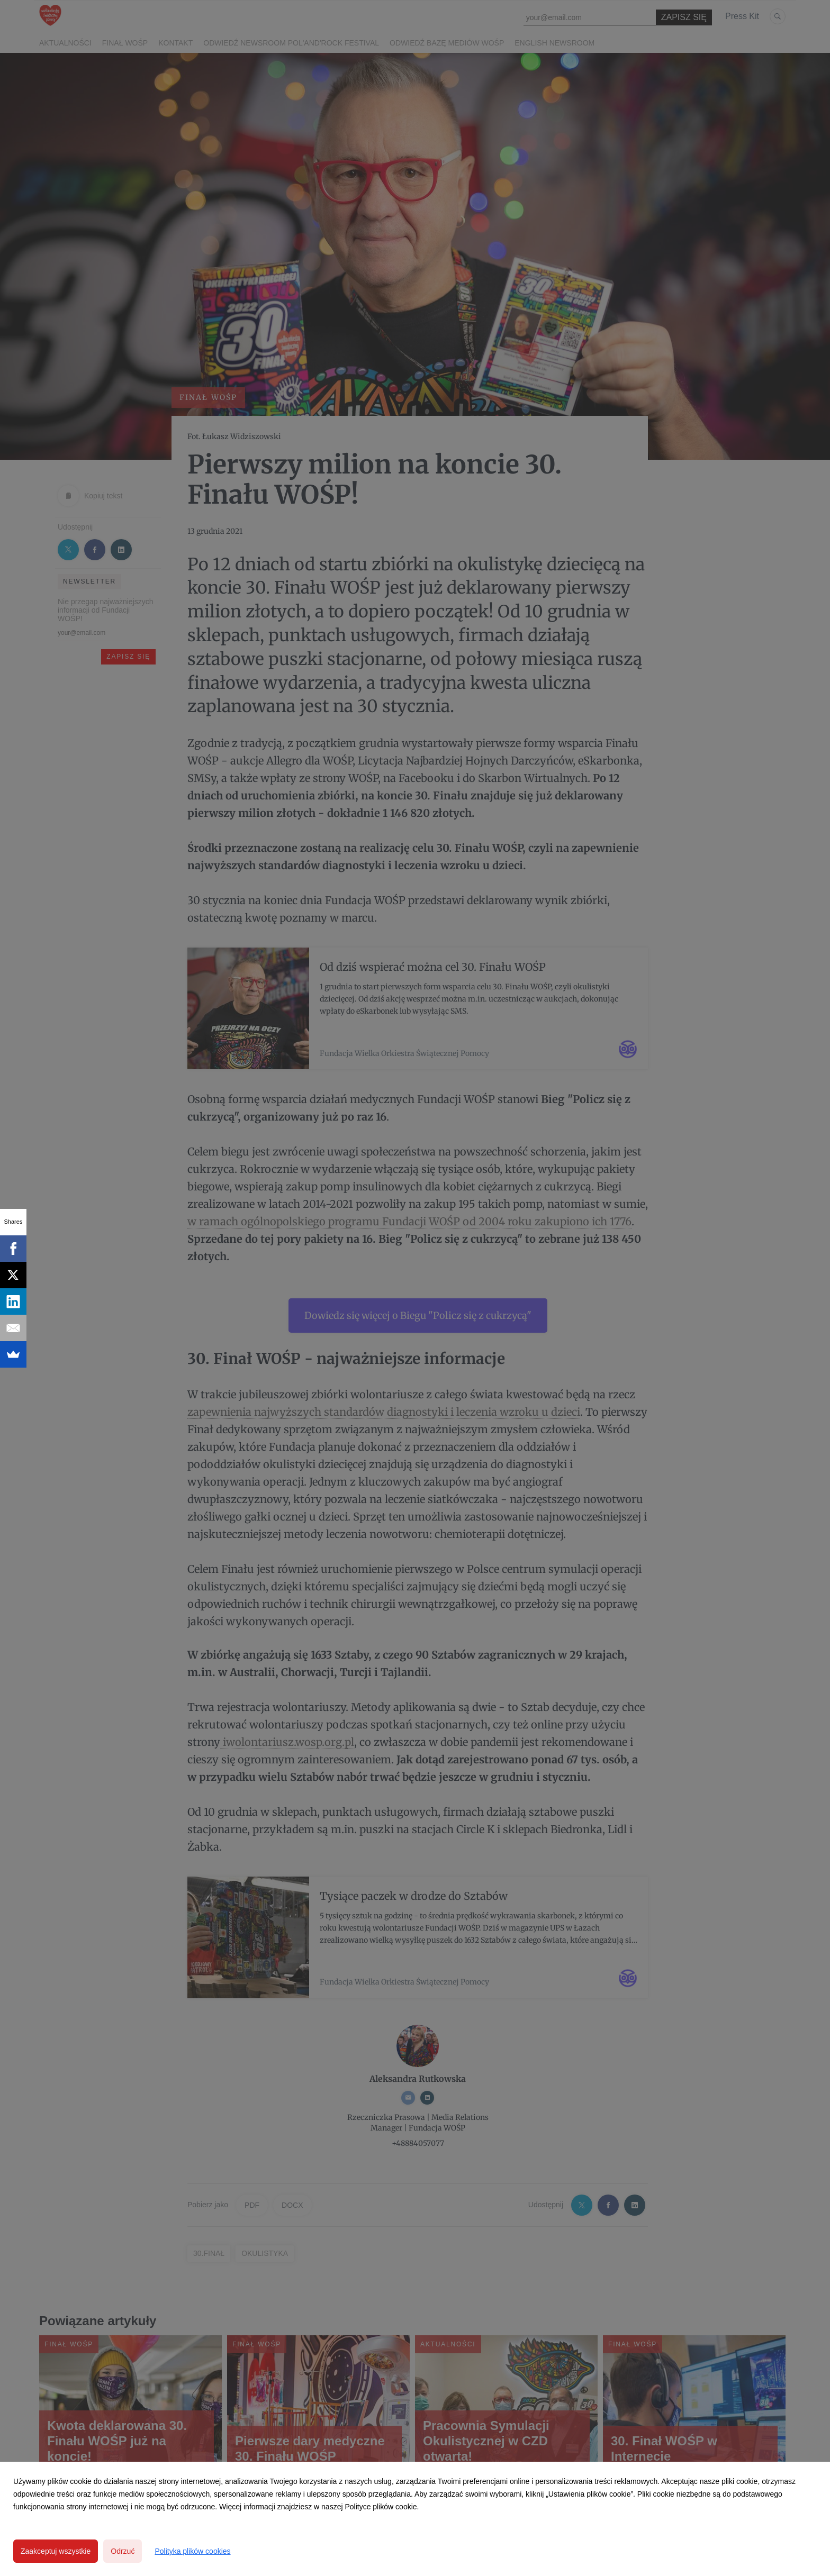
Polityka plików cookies (192, 2551)
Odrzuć (122, 2551)
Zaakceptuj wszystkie (56, 2551)
